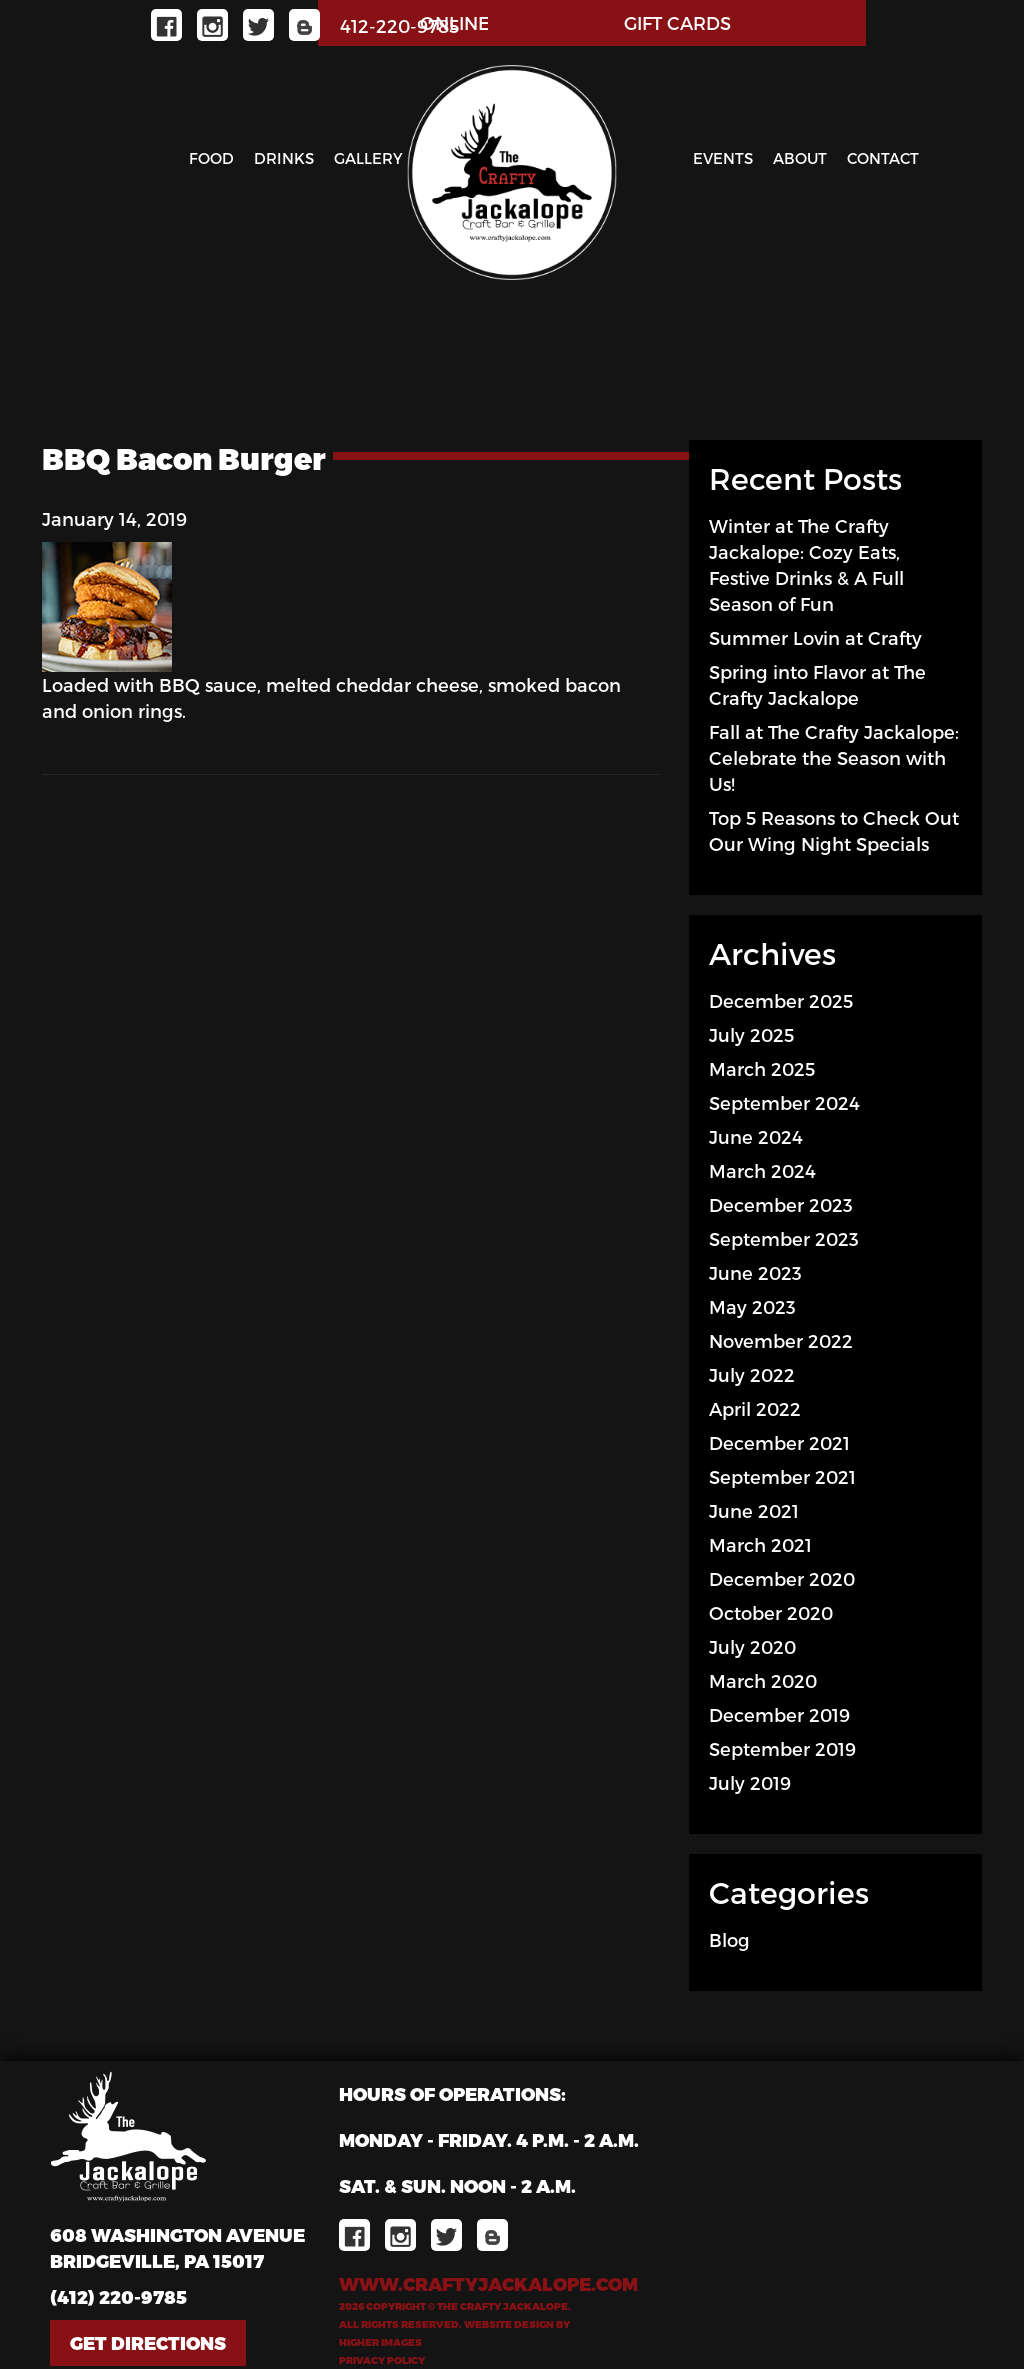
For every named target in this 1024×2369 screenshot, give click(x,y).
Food (211, 158)
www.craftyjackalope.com (488, 2283)
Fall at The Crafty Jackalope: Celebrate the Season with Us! (834, 757)
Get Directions (148, 2342)
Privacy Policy (382, 2360)
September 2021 (782, 1476)
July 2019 (750, 1782)
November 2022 (781, 1340)
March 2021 (760, 1544)
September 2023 (784, 1238)
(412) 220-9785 (118, 2296)
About (800, 158)
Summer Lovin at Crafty (815, 637)
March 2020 (763, 1680)
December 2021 (779, 1442)
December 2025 (781, 1000)
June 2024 (756, 1136)
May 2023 (752, 1306)
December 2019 (779, 1714)
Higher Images (380, 2342)
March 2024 (762, 1170)
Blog (729, 1939)
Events (723, 158)
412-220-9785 (399, 25)
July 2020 (752, 1646)
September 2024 (784, 1102)
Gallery (368, 158)
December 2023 (781, 1204)
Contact (883, 158)
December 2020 (782, 1578)
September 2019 (782, 1748)
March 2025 (762, 1068)
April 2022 (755, 1408)
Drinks (284, 158)
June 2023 (755, 1272)
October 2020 (771, 1612)
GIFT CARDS (677, 22)
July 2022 (752, 1374)
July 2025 (751, 1034)
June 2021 (754, 1510)
